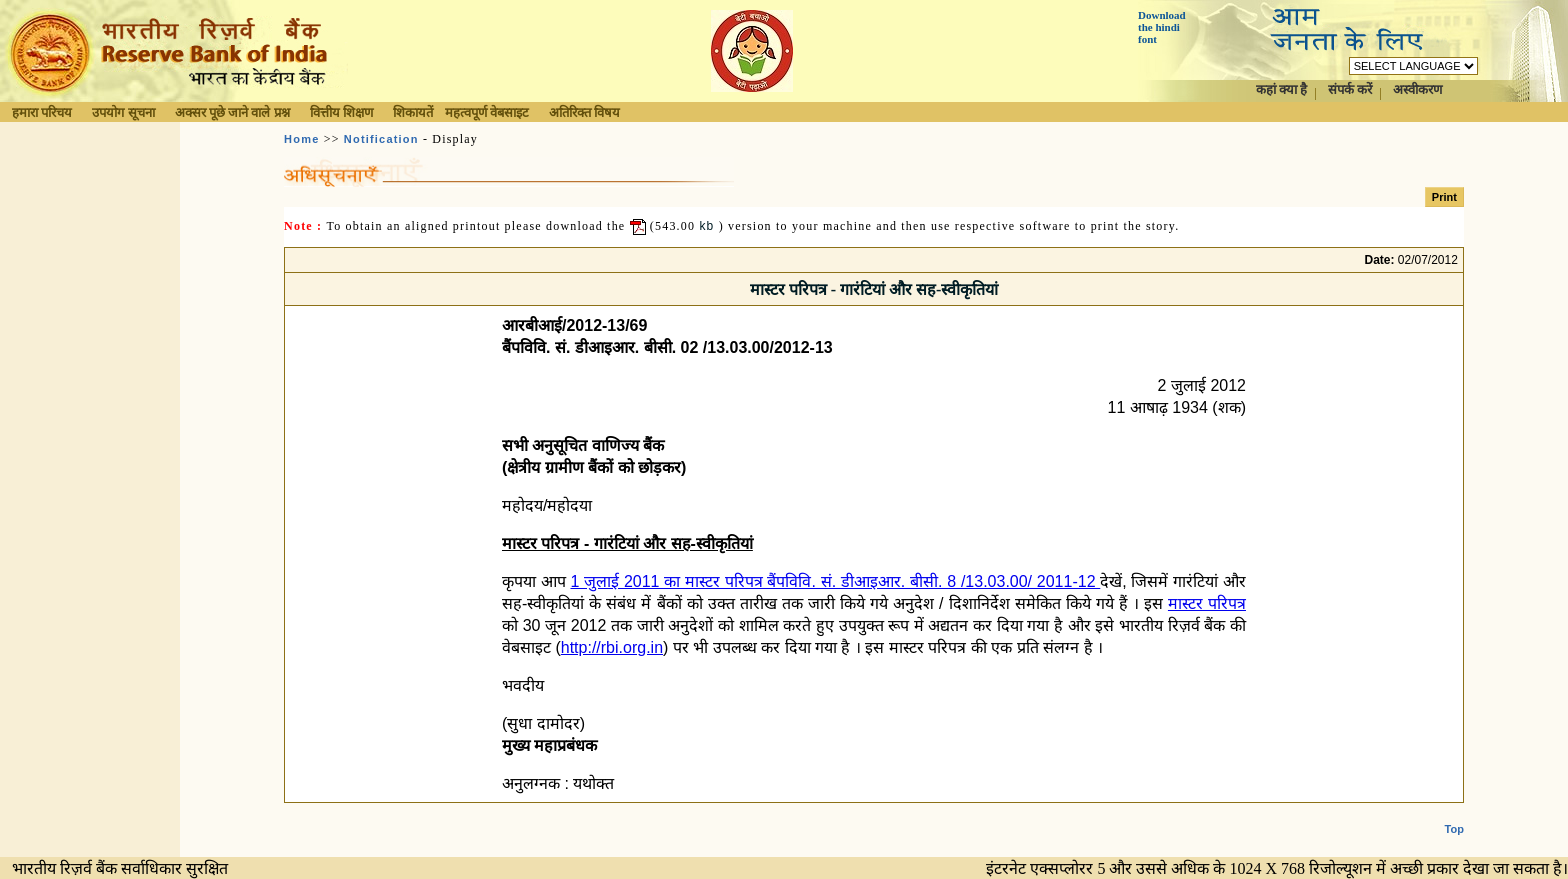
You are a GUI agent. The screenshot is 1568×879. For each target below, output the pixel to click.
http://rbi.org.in (612, 647)
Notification (381, 139)
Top (1454, 813)
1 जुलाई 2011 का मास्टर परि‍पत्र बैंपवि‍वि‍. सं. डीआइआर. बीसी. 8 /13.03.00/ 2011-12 (835, 581)
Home (301, 139)
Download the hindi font (1162, 27)
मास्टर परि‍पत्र (1207, 603)
